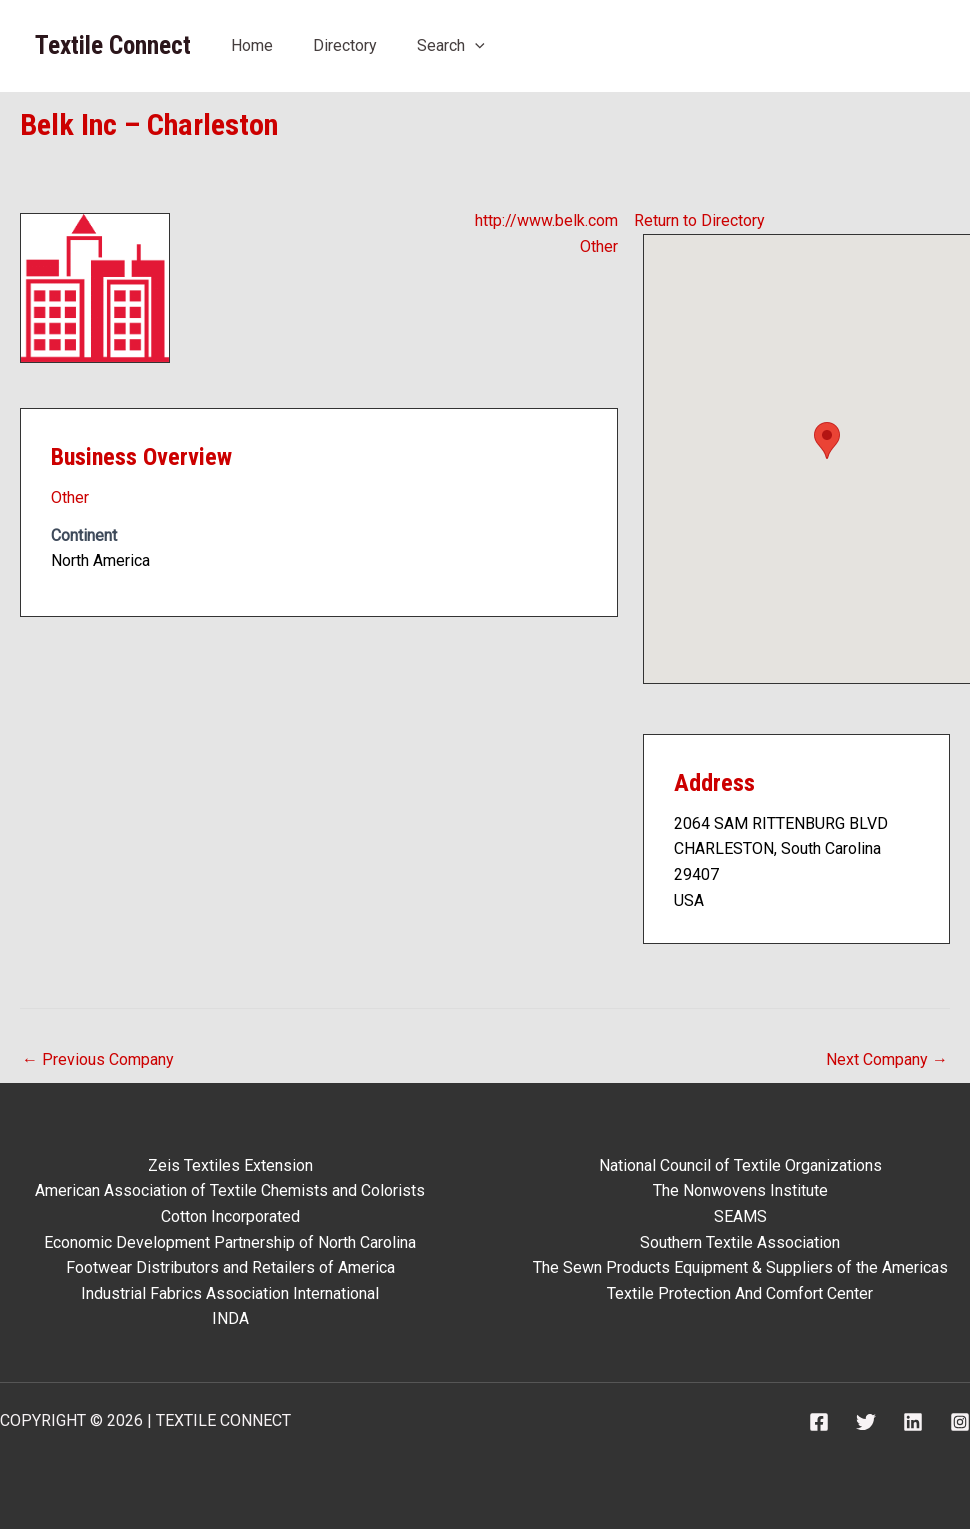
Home (252, 45)
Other (599, 246)
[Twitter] (866, 1422)
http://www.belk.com (546, 220)
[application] (475, 45)
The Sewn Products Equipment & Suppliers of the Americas (740, 1267)
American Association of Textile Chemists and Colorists (230, 1190)
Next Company (887, 1059)
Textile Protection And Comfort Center (740, 1293)
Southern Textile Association (740, 1242)
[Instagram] (960, 1422)
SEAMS (740, 1216)
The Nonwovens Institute (740, 1190)
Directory (345, 45)
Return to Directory (699, 220)
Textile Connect (113, 45)
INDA (230, 1318)
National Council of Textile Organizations (740, 1165)
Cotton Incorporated (230, 1216)
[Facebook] (819, 1422)
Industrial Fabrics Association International (230, 1293)
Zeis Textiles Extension (230, 1165)
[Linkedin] (913, 1422)
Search (451, 45)
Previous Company (98, 1059)
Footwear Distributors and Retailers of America (230, 1267)
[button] (827, 440)
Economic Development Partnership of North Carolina (230, 1242)
